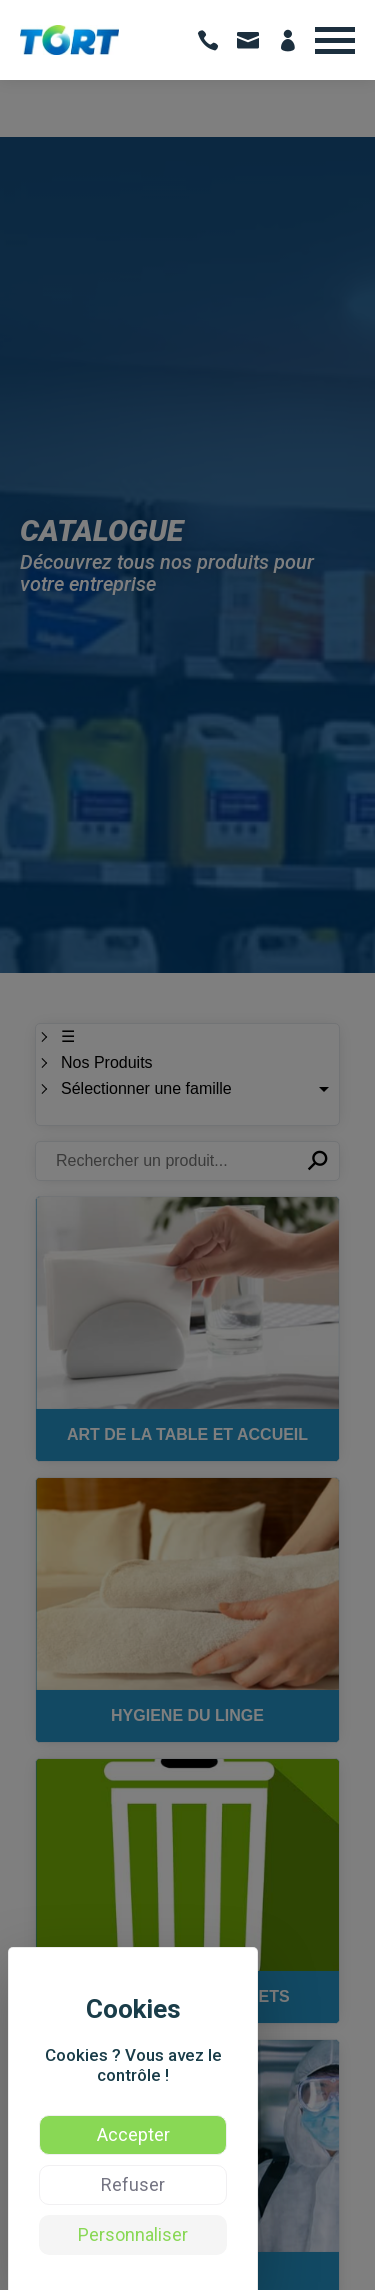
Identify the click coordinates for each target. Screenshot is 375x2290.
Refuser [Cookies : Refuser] (133, 2184)
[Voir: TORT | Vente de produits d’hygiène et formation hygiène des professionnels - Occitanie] (69, 50)
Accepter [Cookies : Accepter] (133, 2134)
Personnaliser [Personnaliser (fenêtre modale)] (133, 2234)
